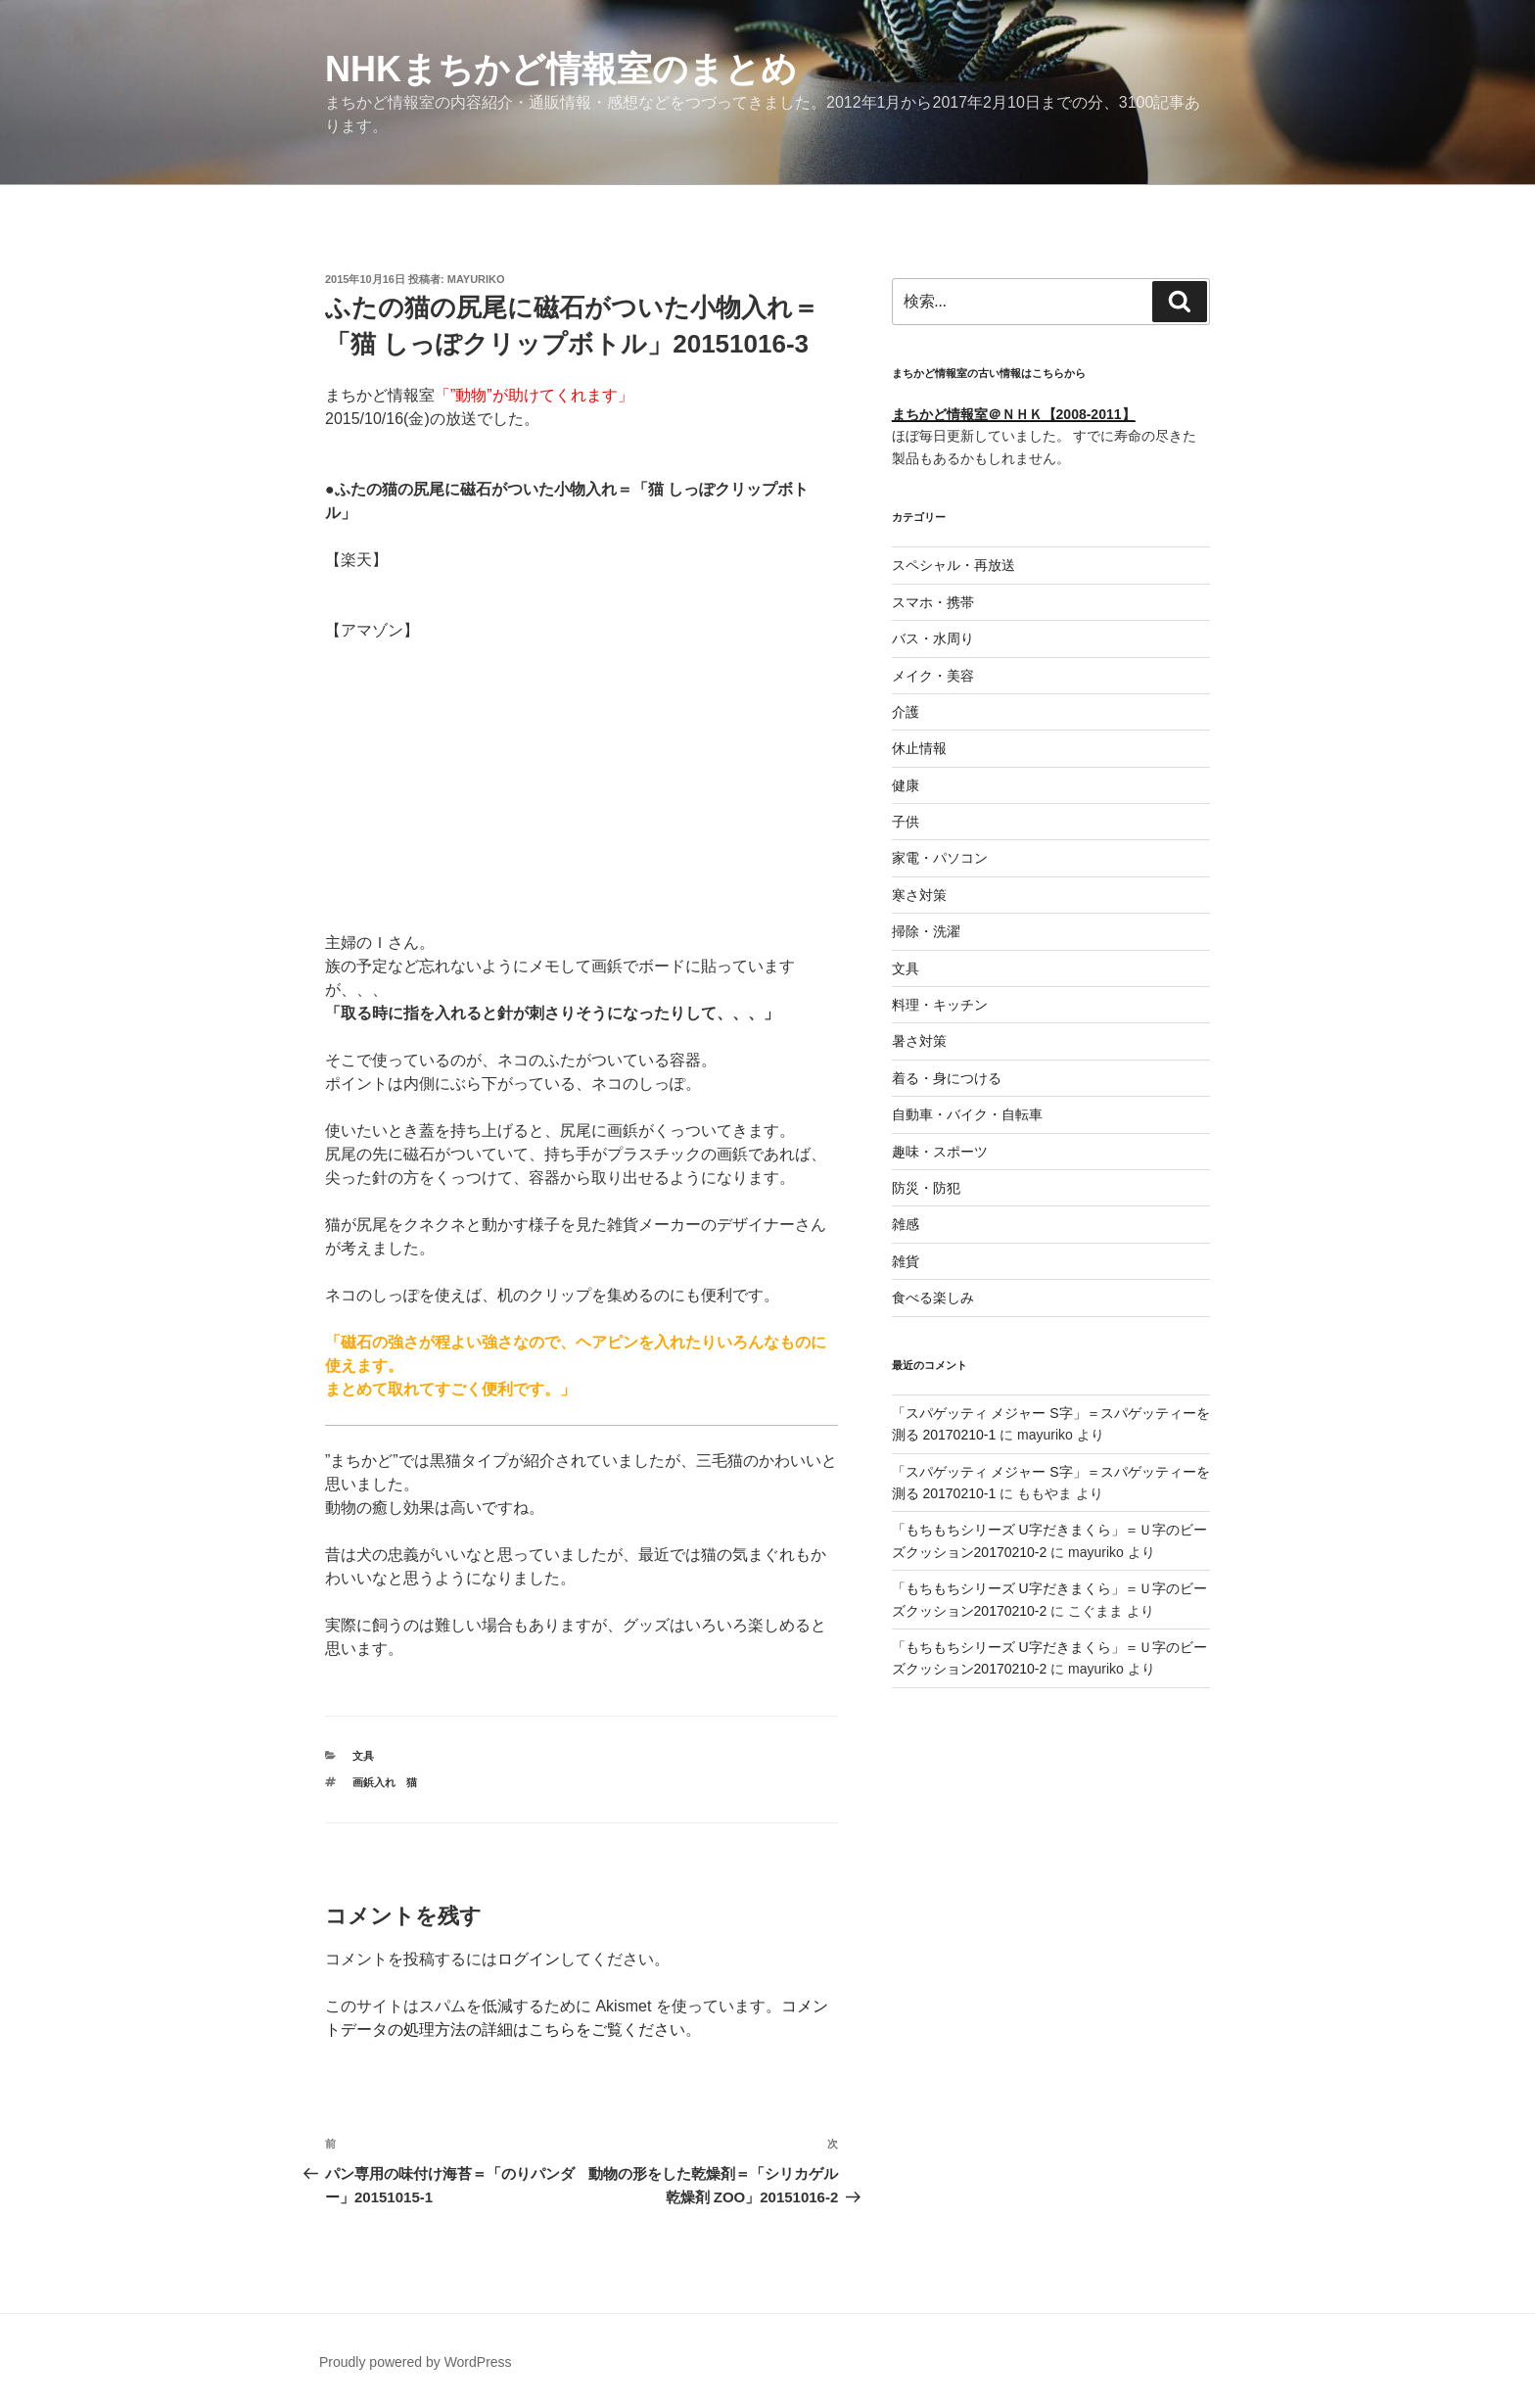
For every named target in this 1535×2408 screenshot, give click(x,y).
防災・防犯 (926, 1188)
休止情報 (919, 748)
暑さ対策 (919, 1041)
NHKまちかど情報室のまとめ (561, 69)
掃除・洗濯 (926, 931)
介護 (905, 712)
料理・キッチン (940, 1005)
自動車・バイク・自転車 (967, 1114)
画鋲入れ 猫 (384, 1782)
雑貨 (905, 1261)
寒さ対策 (919, 895)
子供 (905, 821)
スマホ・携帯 (933, 602)
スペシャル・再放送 (953, 565)
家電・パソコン (940, 858)
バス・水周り (933, 638)
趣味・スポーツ (940, 1151)
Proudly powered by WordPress (415, 2362)
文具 (363, 1756)
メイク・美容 (933, 676)
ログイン (528, 1959)
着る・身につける (946, 1078)
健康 (905, 785)
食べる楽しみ (933, 1297)
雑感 (905, 1224)
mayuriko (476, 279)
